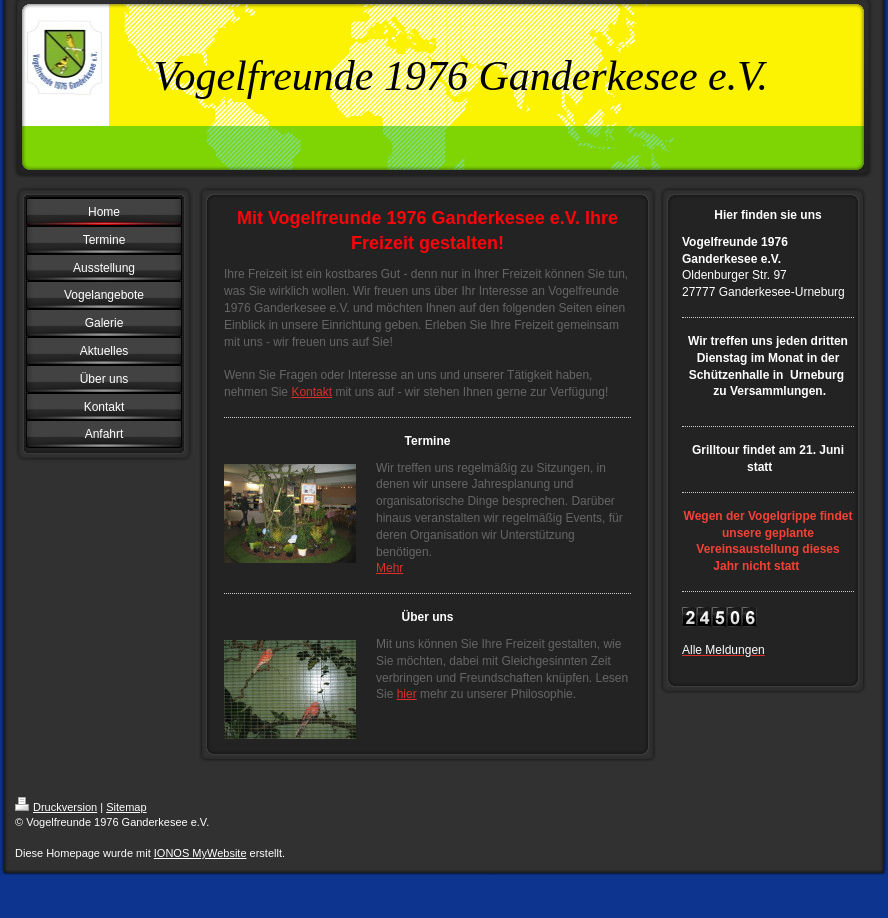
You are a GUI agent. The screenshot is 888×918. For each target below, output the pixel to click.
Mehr (389, 568)
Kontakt (311, 392)
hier (407, 694)
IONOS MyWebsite (200, 853)
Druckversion (56, 807)
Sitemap (126, 807)
